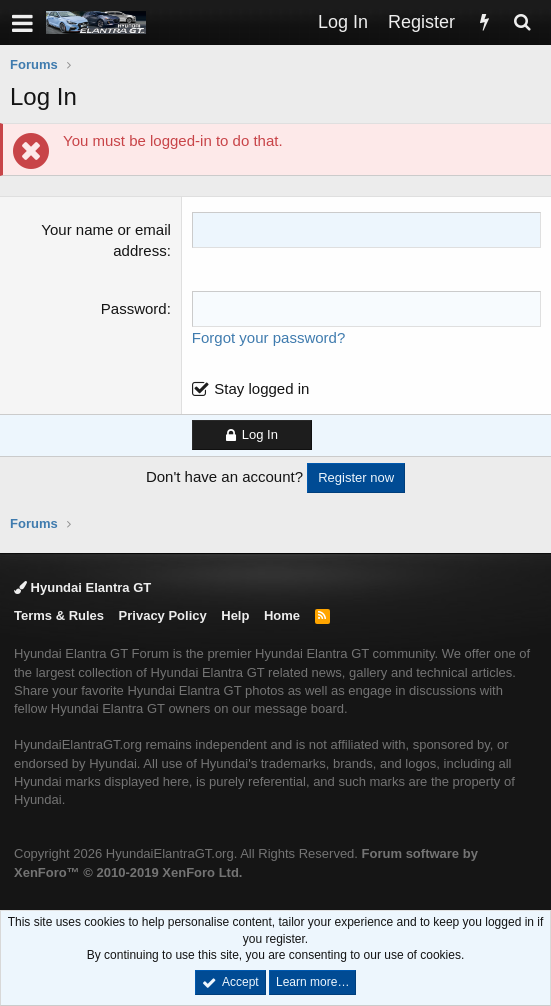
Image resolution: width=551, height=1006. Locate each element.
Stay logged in (261, 388)
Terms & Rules (59, 615)
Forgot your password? (268, 337)
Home (282, 615)
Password (134, 308)
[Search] (522, 22)
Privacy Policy (163, 615)
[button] (22, 22)
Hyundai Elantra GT (82, 587)
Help (235, 615)
